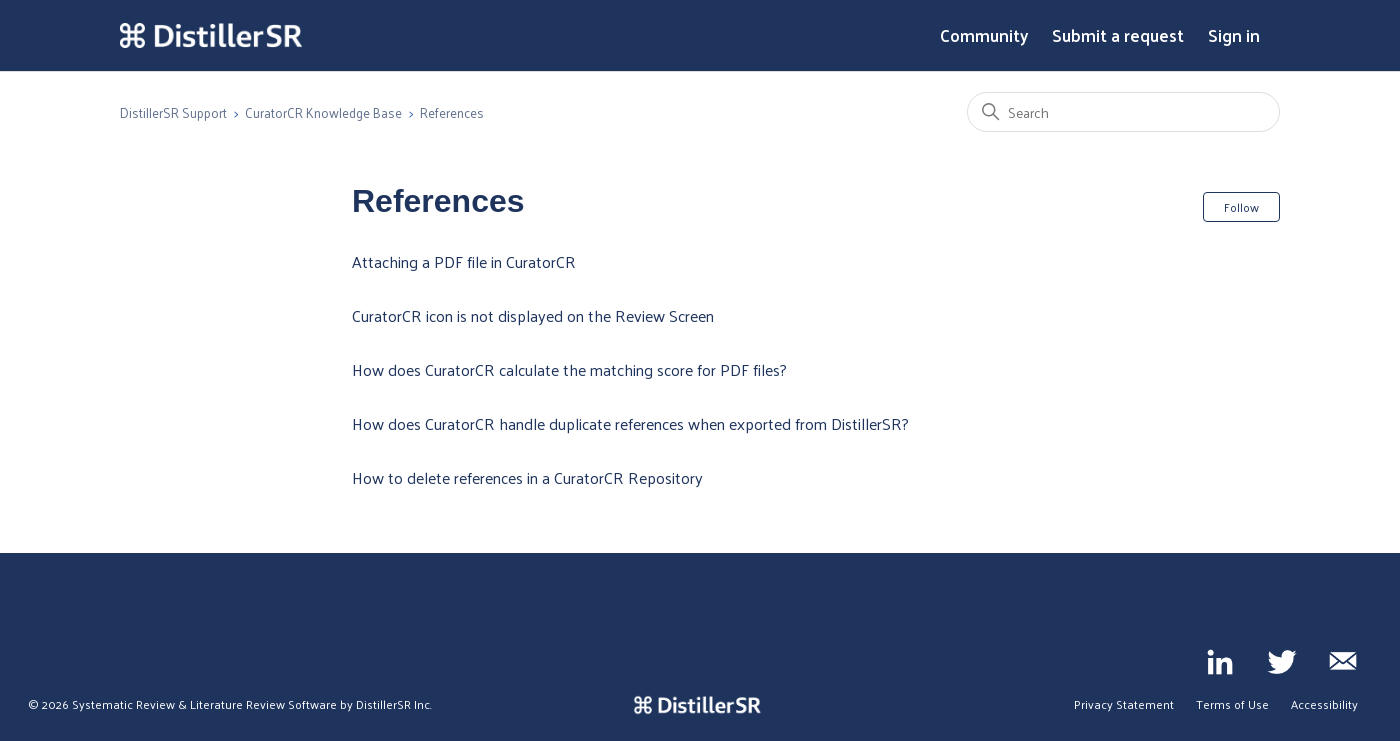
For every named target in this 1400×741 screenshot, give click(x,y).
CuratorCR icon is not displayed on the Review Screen (533, 315)
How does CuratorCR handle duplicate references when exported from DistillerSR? (630, 423)
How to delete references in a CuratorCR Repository (527, 477)
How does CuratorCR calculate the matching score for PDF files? (569, 369)
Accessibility (1324, 704)
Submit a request (1118, 36)
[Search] (1123, 112)
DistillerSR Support (173, 112)
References (452, 112)
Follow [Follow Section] (1241, 207)
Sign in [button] (1234, 36)
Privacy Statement (1124, 704)
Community (984, 36)
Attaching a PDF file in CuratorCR (464, 261)
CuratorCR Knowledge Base (323, 112)
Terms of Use (1232, 704)
